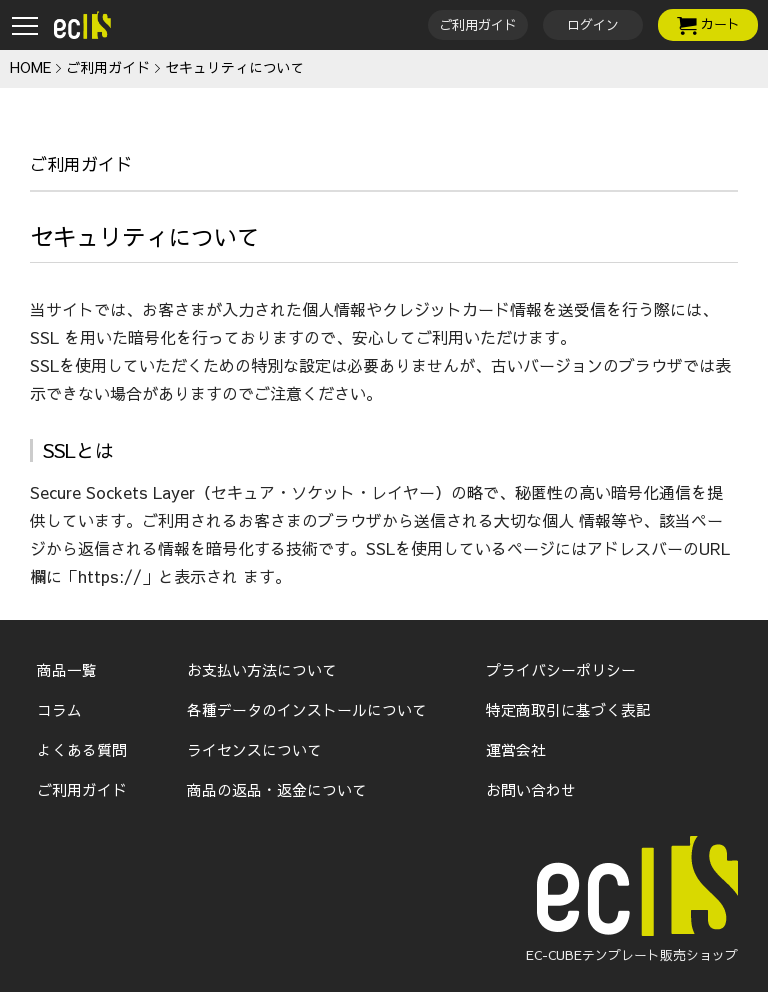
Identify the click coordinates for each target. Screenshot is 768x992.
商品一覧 (67, 669)
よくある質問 (82, 749)
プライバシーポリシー (561, 669)
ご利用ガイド (82, 789)
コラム (59, 709)
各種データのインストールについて (307, 709)
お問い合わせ (531, 789)
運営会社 (516, 749)
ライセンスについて (254, 749)
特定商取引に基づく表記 (568, 709)
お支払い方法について (262, 669)
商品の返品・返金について (277, 789)
